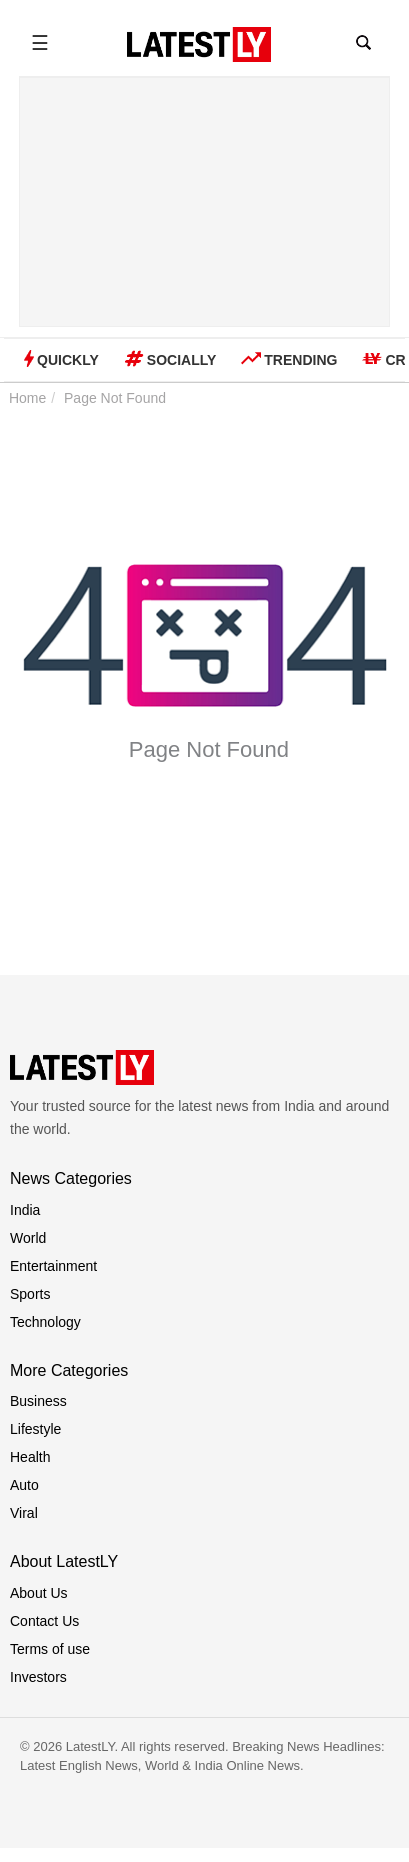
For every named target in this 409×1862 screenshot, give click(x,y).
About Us (39, 1593)
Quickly (61, 358)
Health (30, 1457)
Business (38, 1401)
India (25, 1210)
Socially (170, 359)
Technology (45, 1322)
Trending (289, 359)
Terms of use (50, 1649)
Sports (30, 1294)
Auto (24, 1485)
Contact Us (44, 1621)
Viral (24, 1513)
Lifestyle (35, 1429)
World (28, 1238)
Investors (38, 1677)
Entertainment (53, 1266)
